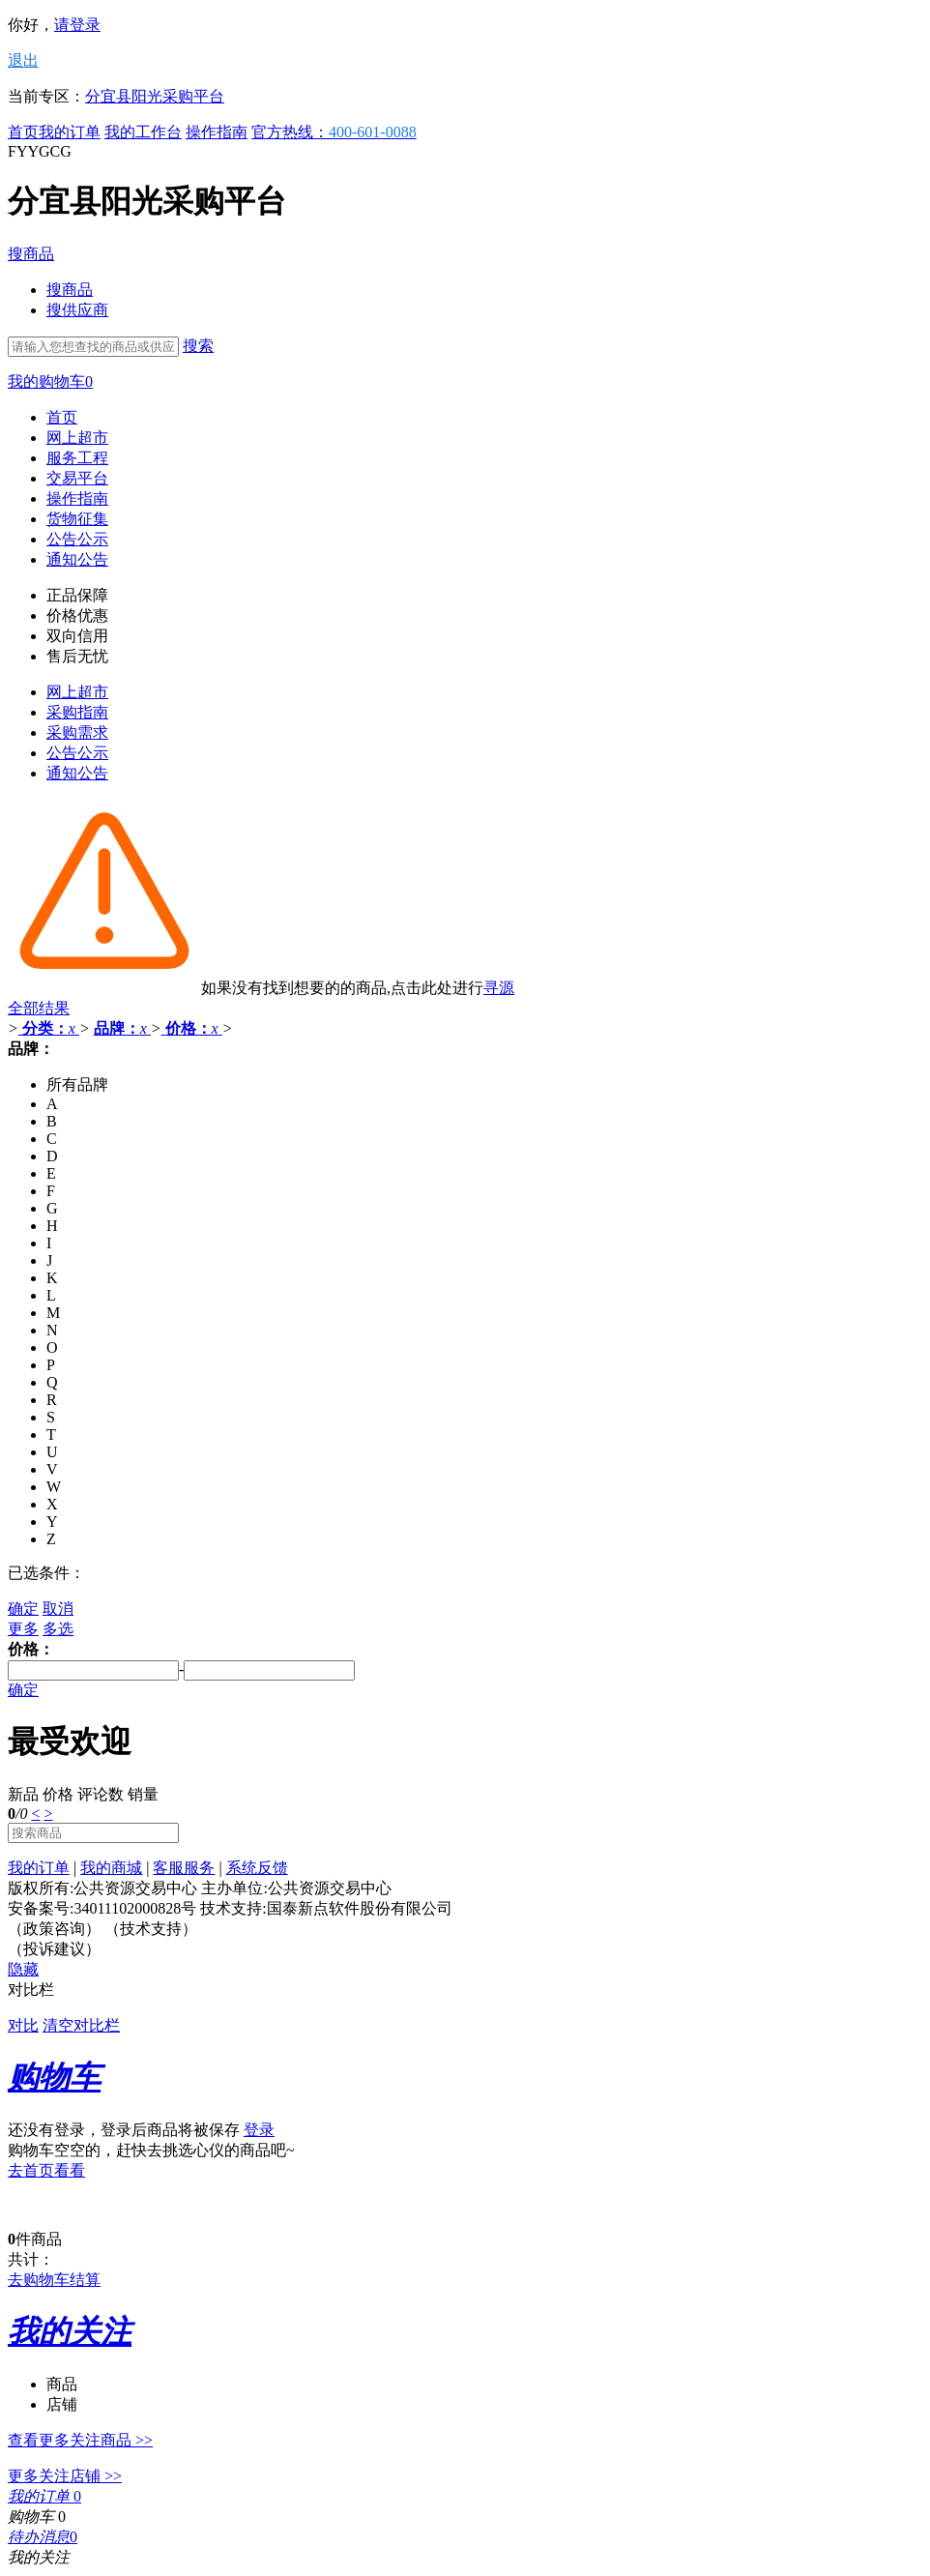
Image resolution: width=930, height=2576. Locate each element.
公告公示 (77, 539)
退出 (23, 60)
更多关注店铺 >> (65, 2476)
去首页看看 (46, 2170)
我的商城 (111, 1867)
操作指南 (216, 132)
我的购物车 (50, 381)
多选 (58, 1629)
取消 (58, 1608)
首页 (23, 132)
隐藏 (23, 1969)
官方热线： (334, 132)
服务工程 (77, 458)
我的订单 (70, 132)
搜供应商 (77, 310)
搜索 (198, 345)
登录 (259, 2130)
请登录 (77, 24)
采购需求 (77, 732)
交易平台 (77, 478)
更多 (23, 1629)
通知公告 (77, 559)
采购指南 (77, 712)
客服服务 (184, 1867)
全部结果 (39, 1008)
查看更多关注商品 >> (80, 2440)
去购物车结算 (54, 2279)
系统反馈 (257, 1867)
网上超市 (77, 437)
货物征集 (77, 519)
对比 (23, 2025)
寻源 (498, 988)
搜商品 (31, 254)
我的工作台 (143, 132)
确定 (23, 1608)
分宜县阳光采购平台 (154, 96)
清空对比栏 (81, 2025)
